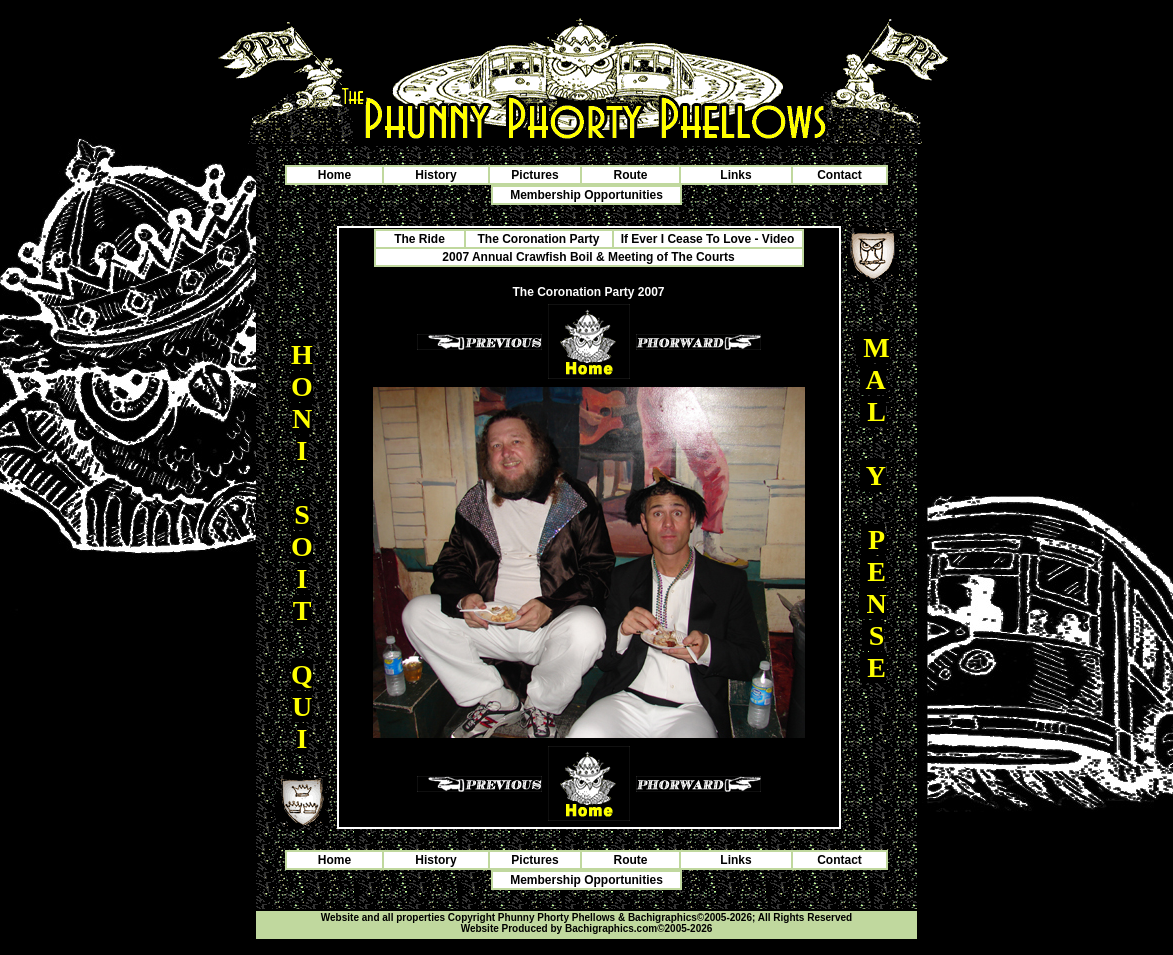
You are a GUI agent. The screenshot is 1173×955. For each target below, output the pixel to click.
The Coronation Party (538, 239)
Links (735, 175)
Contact (839, 175)
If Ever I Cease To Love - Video (708, 239)
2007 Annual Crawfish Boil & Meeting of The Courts (588, 257)
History (435, 175)
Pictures (534, 175)
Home (334, 175)
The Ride (419, 239)
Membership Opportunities (586, 195)
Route (631, 175)
